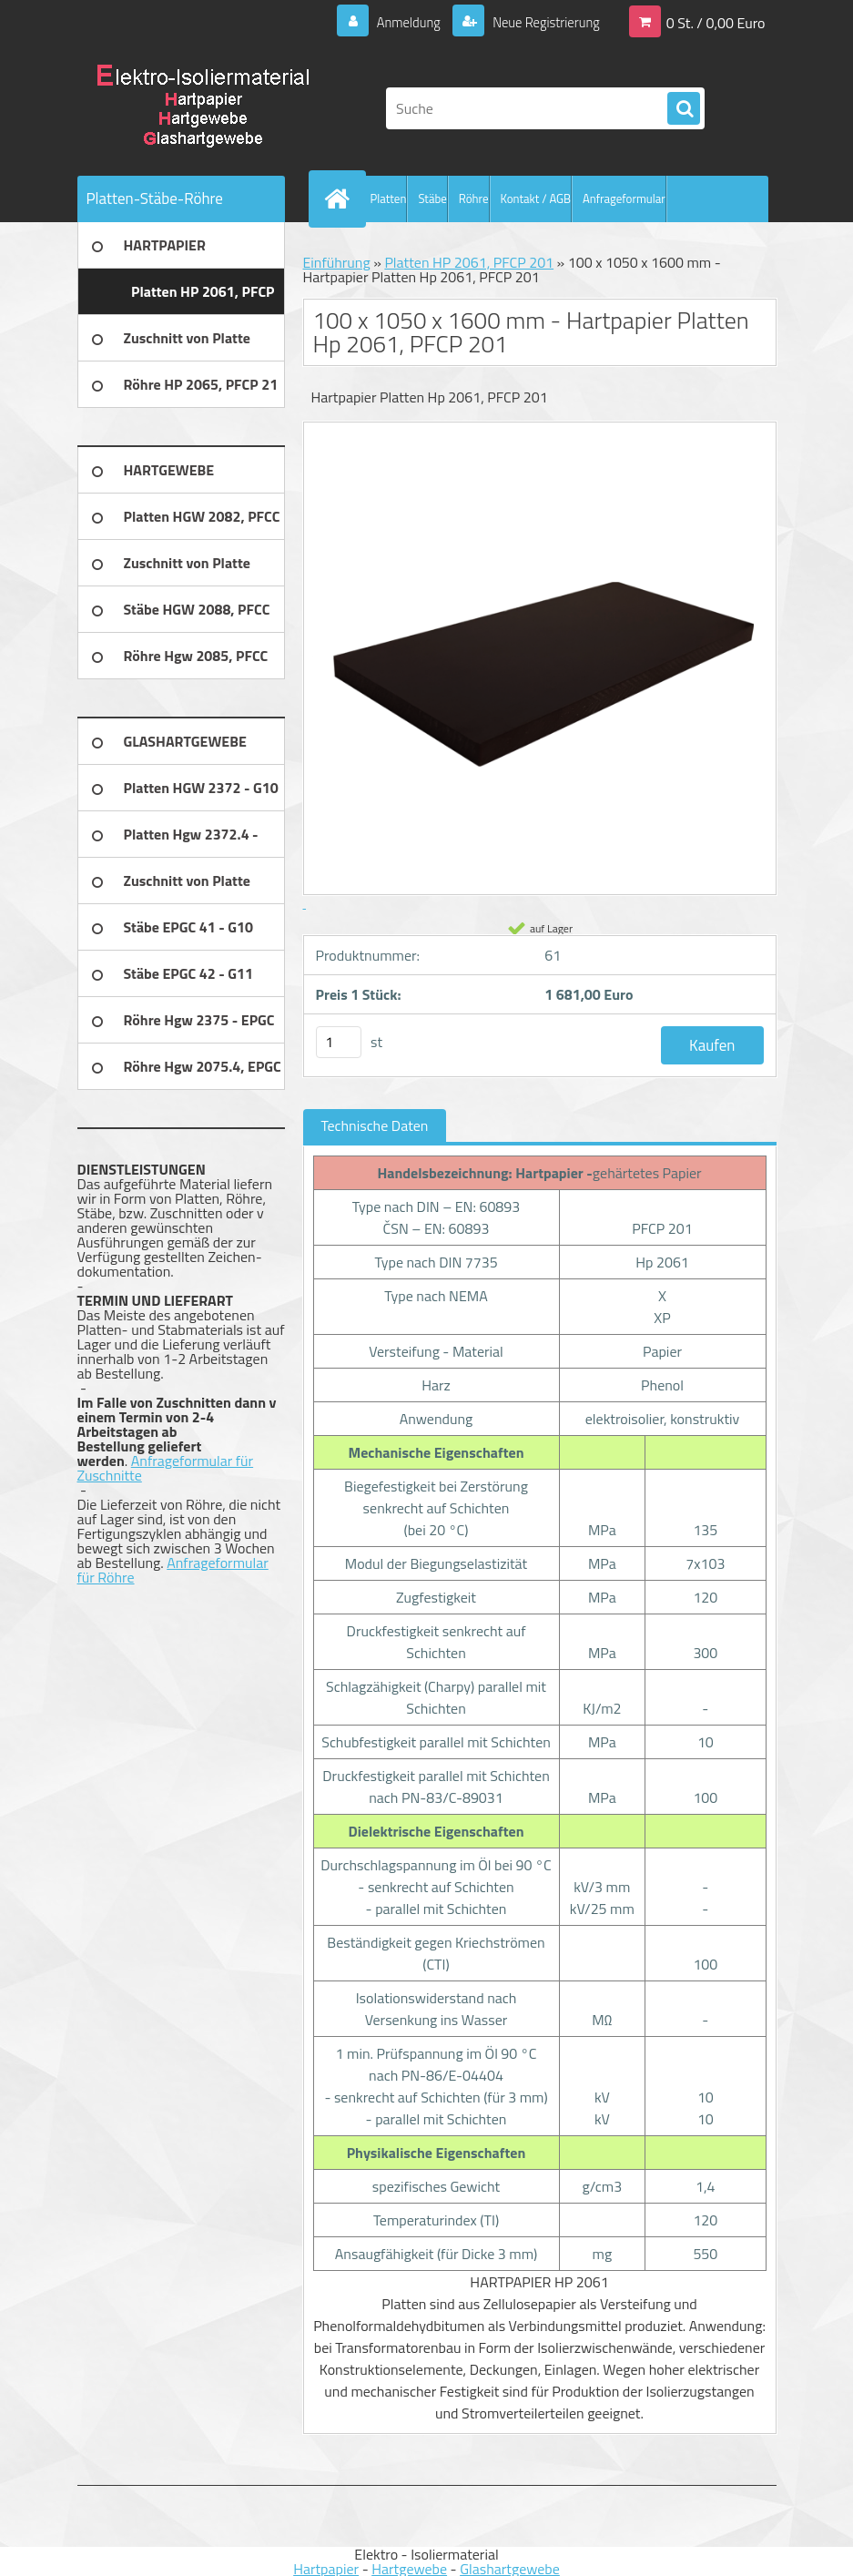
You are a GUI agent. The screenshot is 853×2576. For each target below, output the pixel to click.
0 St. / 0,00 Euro (716, 22)
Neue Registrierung (540, 22)
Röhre (474, 198)
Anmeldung (394, 22)
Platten (389, 198)
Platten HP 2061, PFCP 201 (468, 262)
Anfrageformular (624, 198)
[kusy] (338, 1042)
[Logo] (202, 108)
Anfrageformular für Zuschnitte (165, 1468)
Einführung (337, 262)
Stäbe (432, 198)
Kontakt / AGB (536, 198)
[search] (683, 109)
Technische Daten (375, 1125)
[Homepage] (341, 198)
